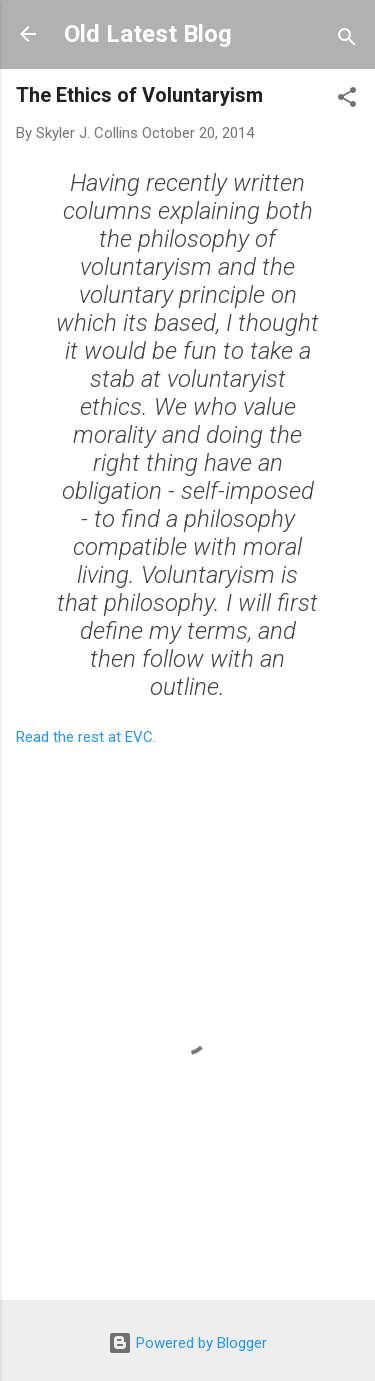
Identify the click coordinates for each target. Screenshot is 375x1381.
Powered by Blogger (187, 1343)
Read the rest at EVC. (86, 737)
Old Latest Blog (148, 34)
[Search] (347, 40)
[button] (347, 100)
